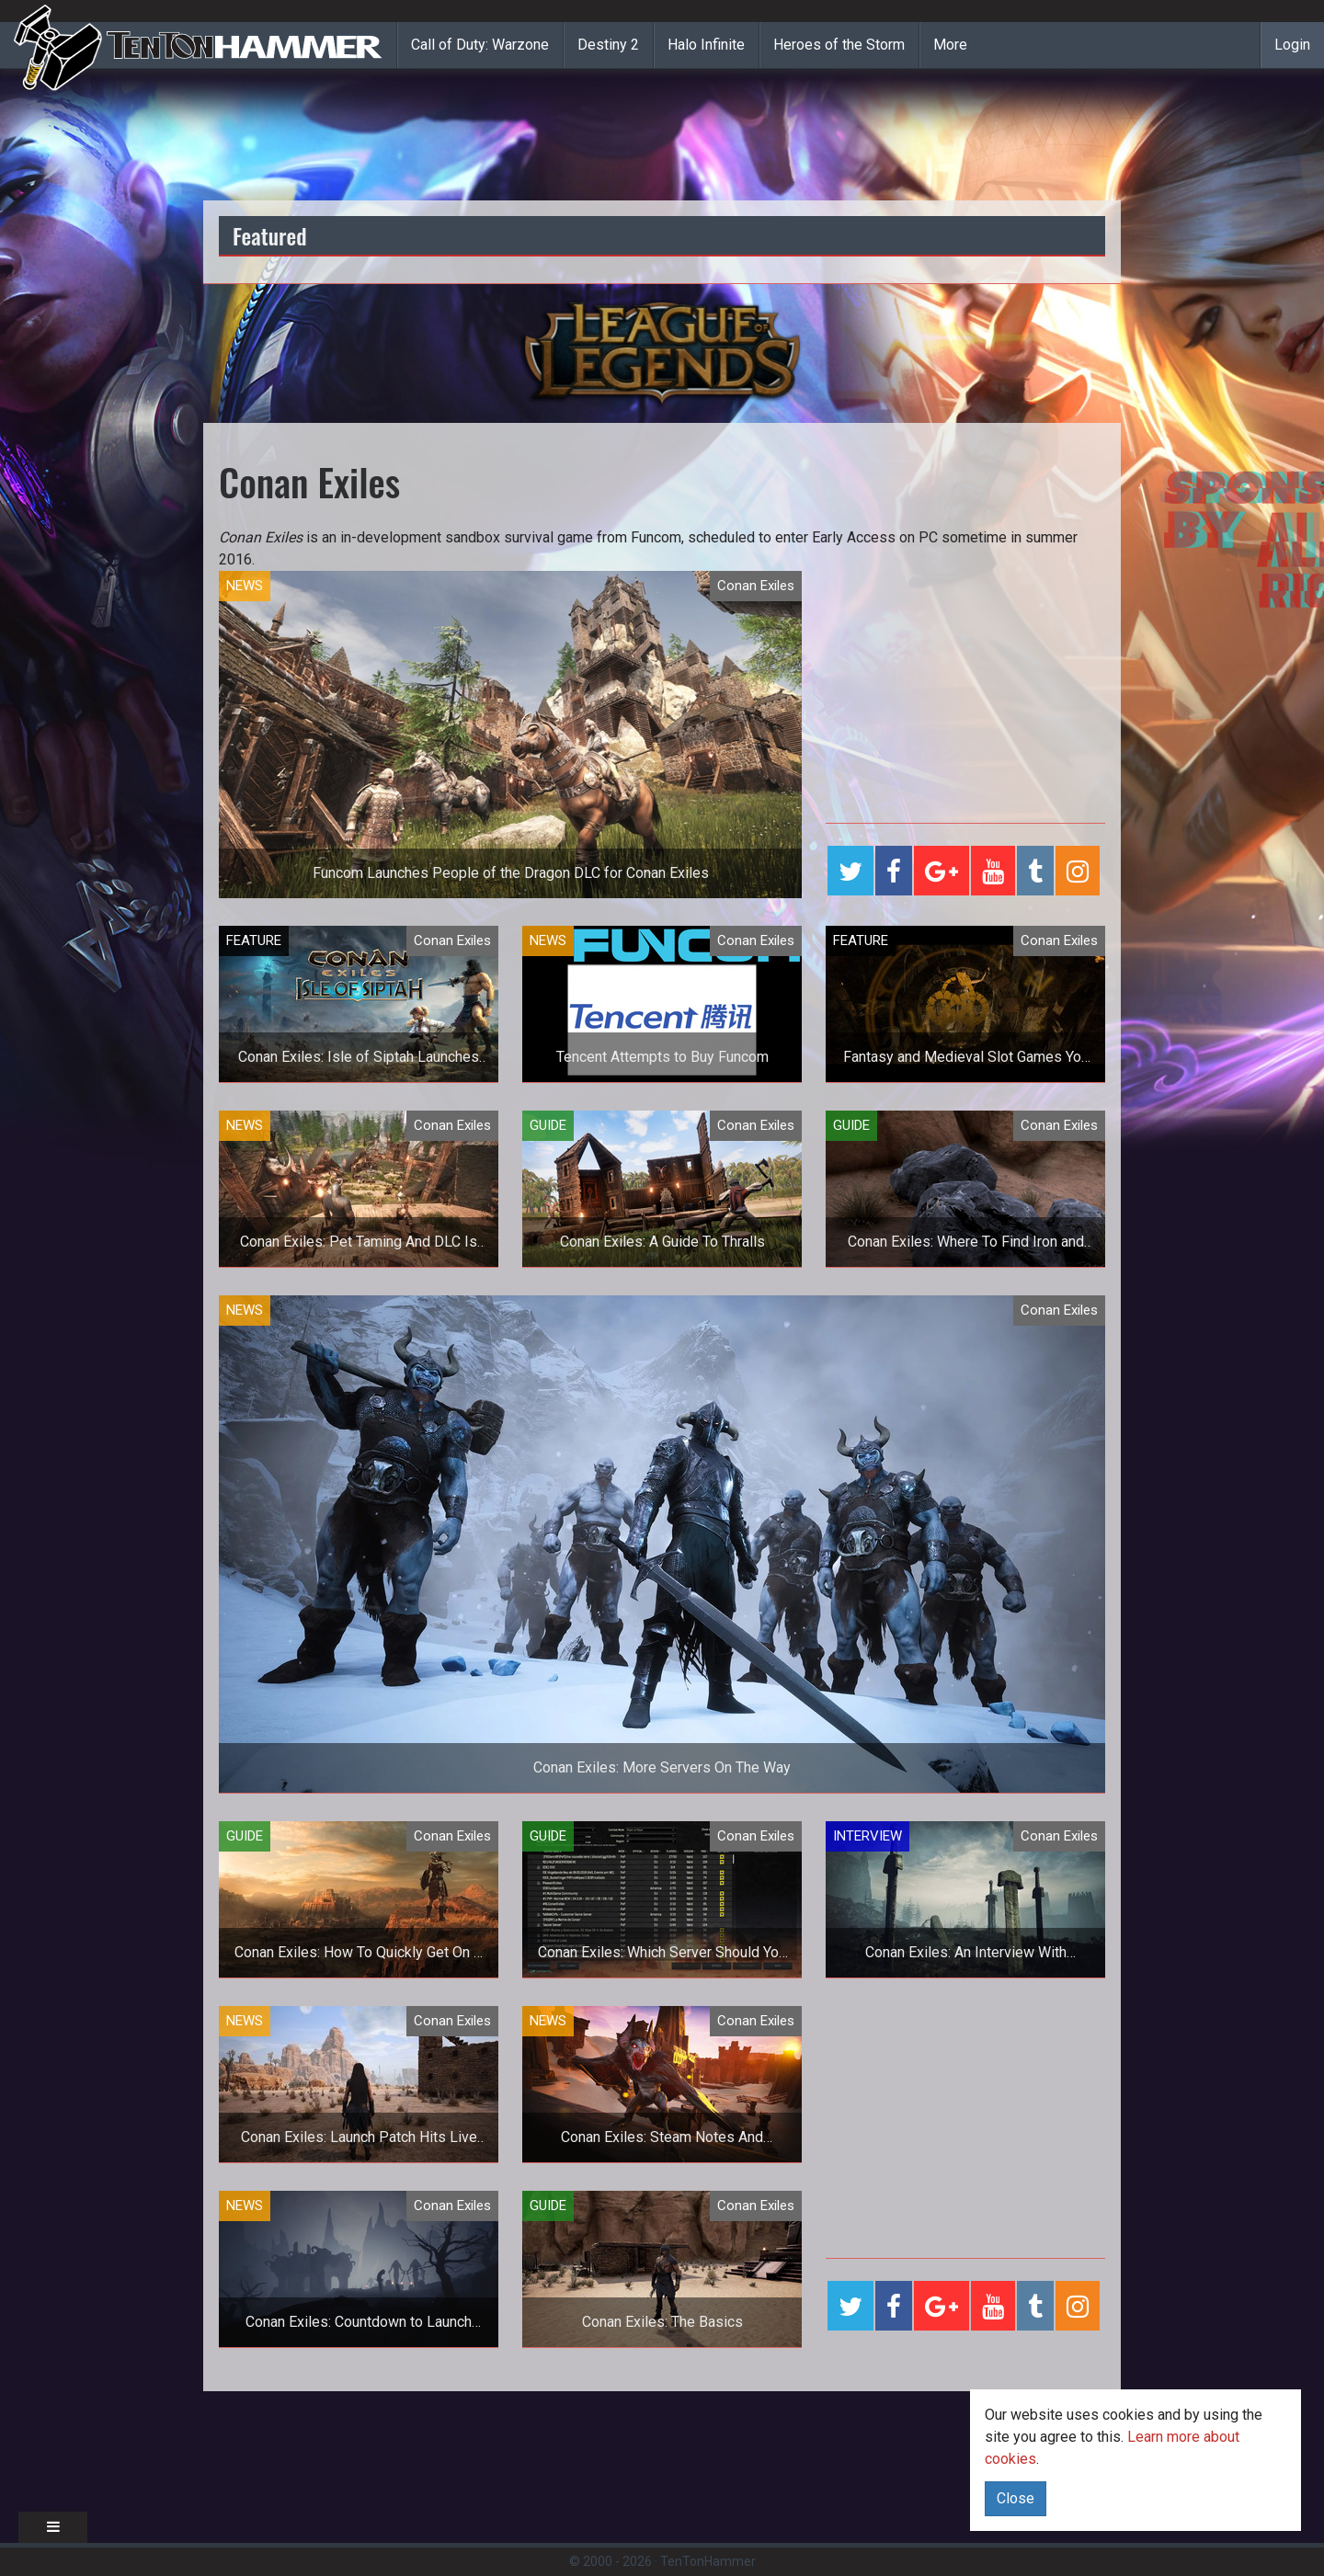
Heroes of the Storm (839, 44)
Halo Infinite (706, 44)
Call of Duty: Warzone (480, 44)
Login (1292, 44)
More (950, 44)
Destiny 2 (608, 44)
